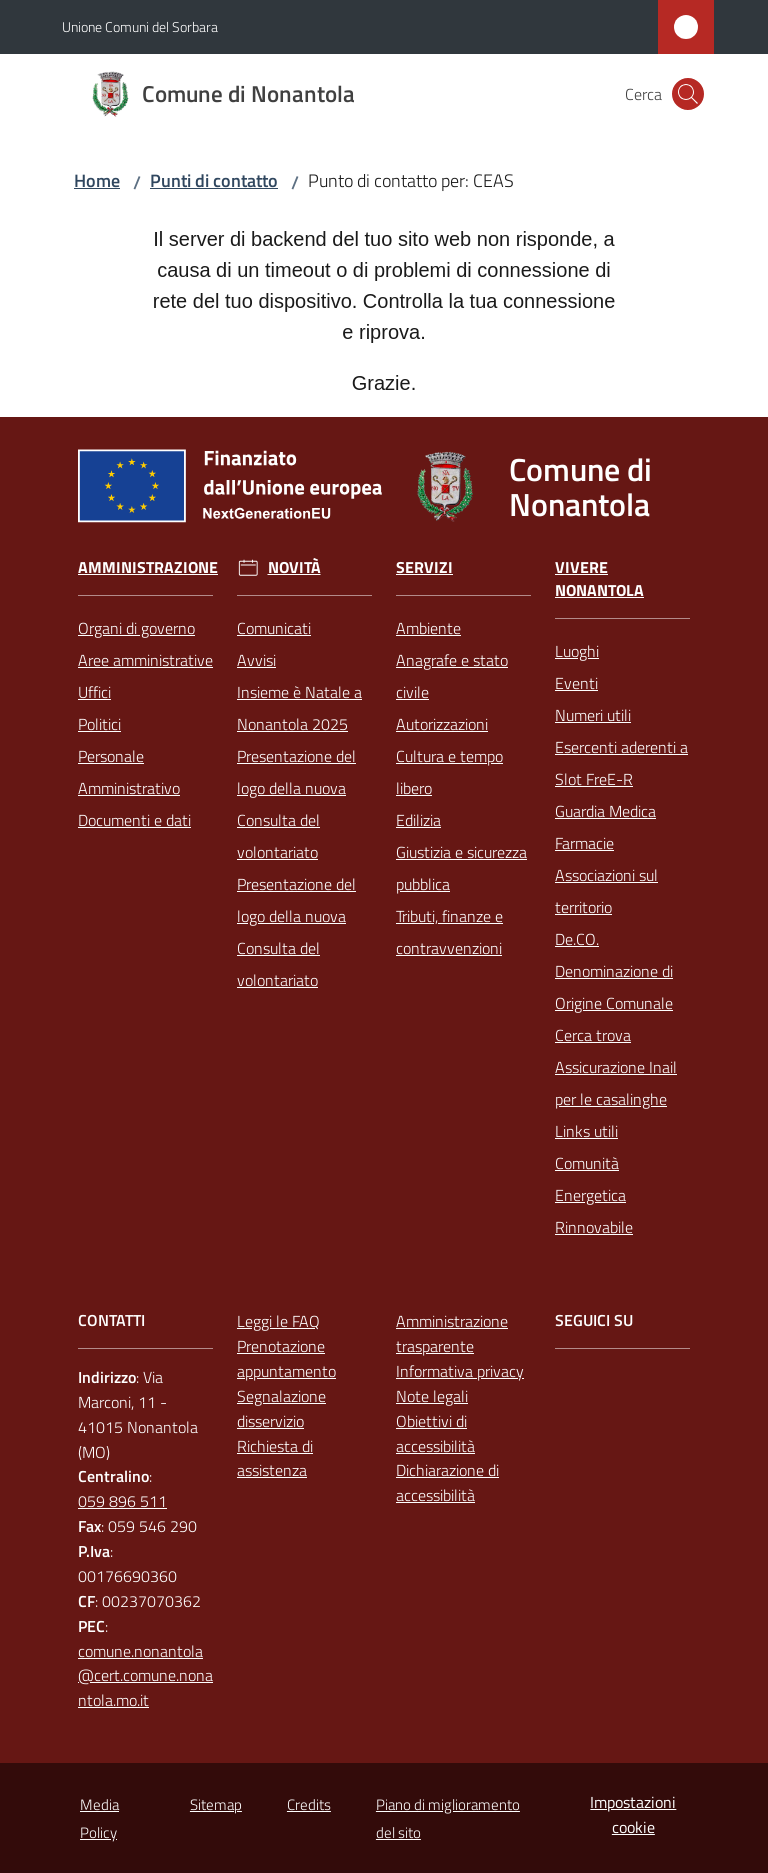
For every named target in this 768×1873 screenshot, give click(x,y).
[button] (688, 94)
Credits (309, 1804)
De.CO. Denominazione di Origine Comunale (614, 971)
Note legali (432, 1396)
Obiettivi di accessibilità (435, 1433)
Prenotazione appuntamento (286, 1358)
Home (97, 180)
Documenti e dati (134, 820)
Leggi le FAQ (278, 1321)
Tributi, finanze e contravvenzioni (449, 932)
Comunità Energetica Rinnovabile (594, 1195)
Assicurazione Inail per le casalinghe (616, 1083)
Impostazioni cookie (633, 1814)
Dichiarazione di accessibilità (447, 1482)
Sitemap (216, 1804)
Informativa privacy (460, 1371)
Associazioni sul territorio (606, 891)
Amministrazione (148, 567)
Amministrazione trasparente (452, 1333)
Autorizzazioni (442, 724)
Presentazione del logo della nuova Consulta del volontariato (296, 804)
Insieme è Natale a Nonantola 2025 (299, 708)
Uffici (94, 692)
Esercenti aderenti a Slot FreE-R (621, 763)
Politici (99, 724)
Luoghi (577, 651)
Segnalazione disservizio (281, 1408)
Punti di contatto (214, 180)
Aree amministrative (145, 660)
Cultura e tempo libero (449, 772)
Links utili (586, 1131)
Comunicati (274, 628)
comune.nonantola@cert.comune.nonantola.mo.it (145, 1676)
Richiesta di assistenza (275, 1458)
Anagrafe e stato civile (452, 676)
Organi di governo (136, 628)
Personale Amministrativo (129, 772)
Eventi (576, 683)
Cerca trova (593, 1035)
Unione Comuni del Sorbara (140, 26)
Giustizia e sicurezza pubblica (461, 868)
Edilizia (418, 820)
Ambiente (428, 628)
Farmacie (584, 843)
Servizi (424, 567)
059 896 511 (122, 1501)
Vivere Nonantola (599, 579)
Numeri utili (593, 715)
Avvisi (256, 660)
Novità (294, 567)
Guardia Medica (605, 811)
